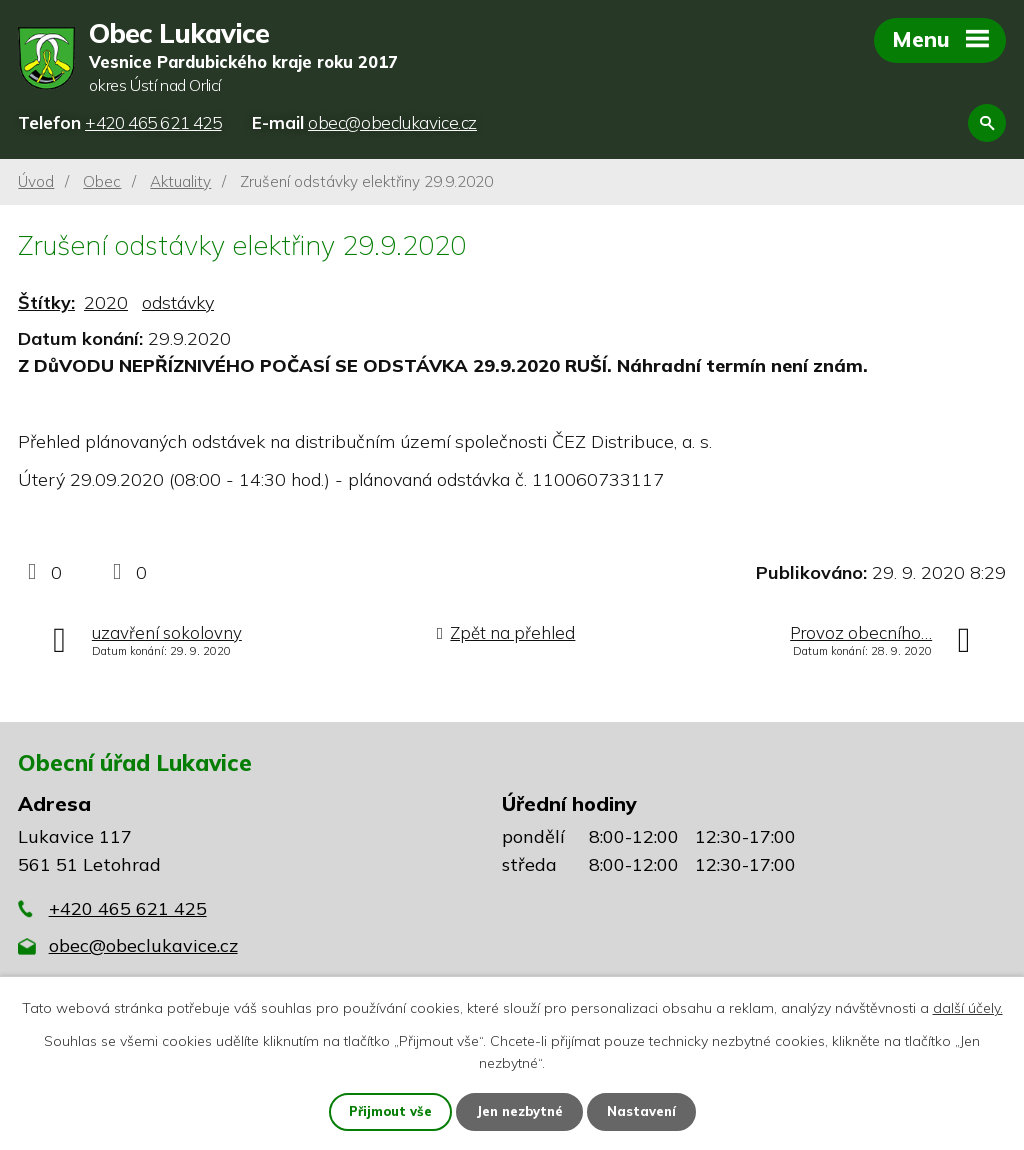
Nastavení (650, 1111)
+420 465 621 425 (128, 909)
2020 (106, 304)
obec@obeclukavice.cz (143, 947)
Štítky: (46, 304)
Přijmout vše (383, 1111)
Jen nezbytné (521, 1111)
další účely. (968, 1006)
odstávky (178, 304)
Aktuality (180, 182)
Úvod (36, 182)
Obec (102, 182)
